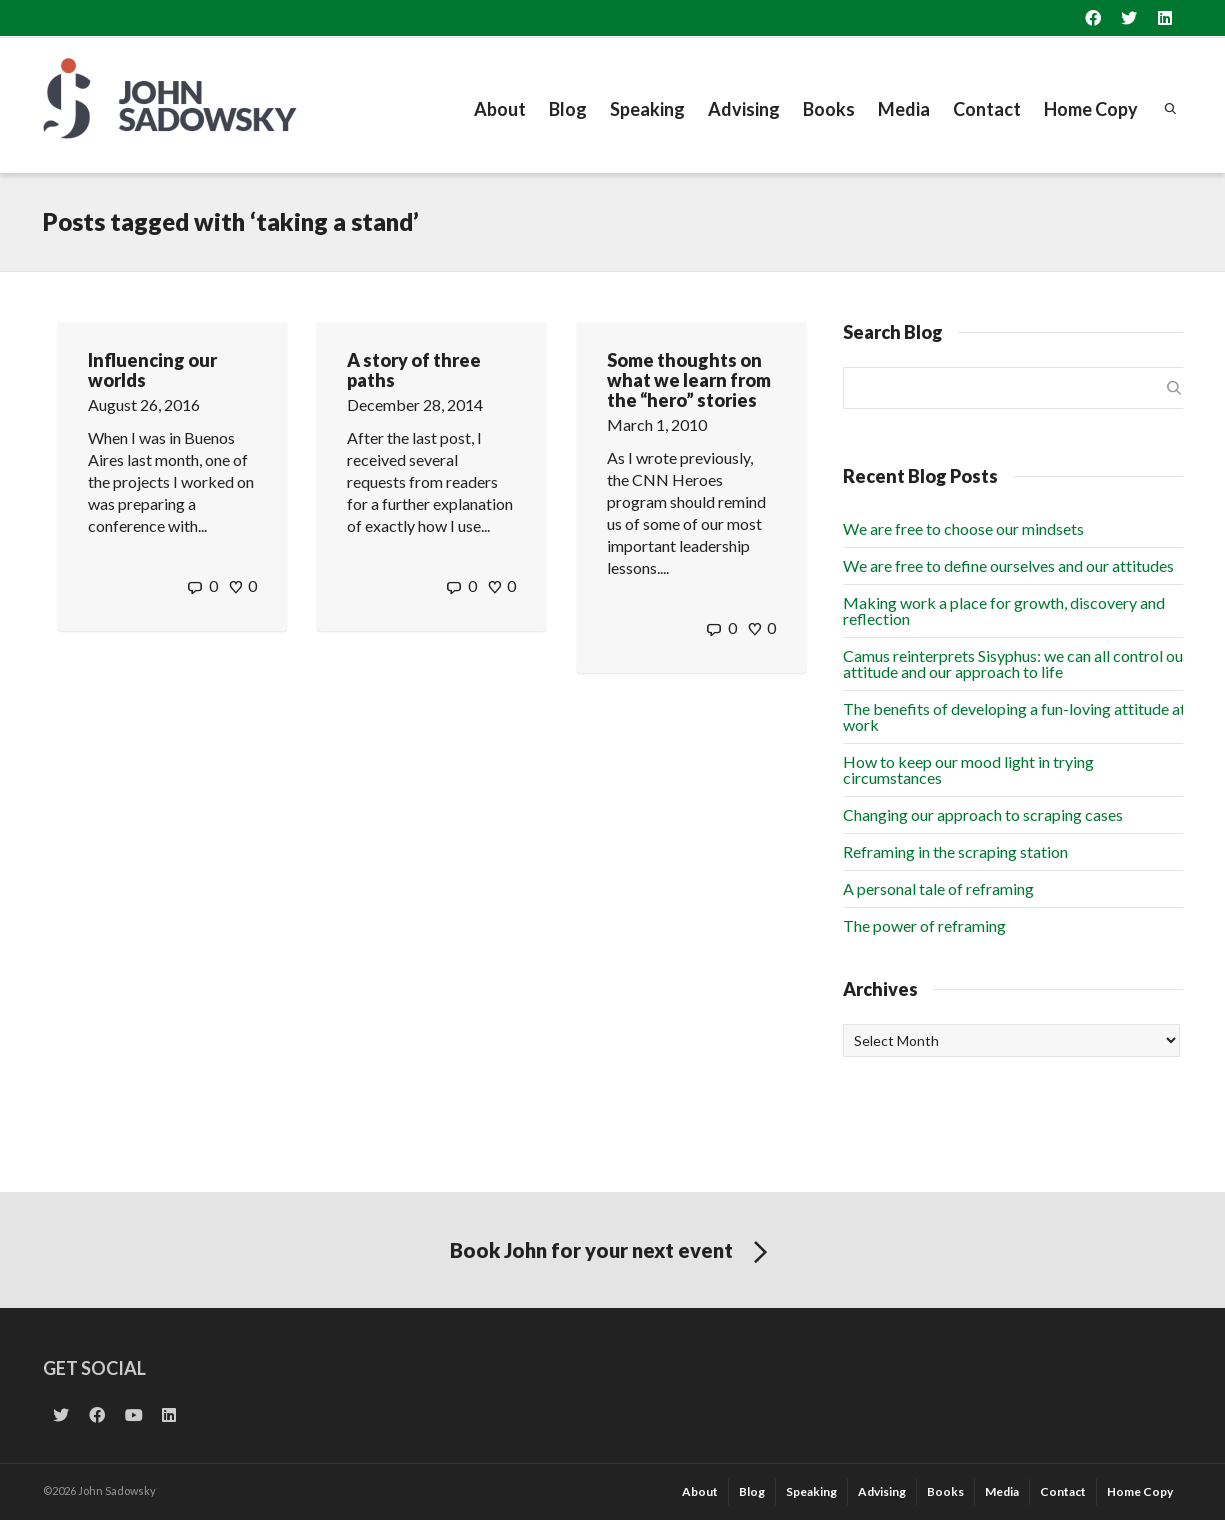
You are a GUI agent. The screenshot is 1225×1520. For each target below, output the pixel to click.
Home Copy (1091, 109)
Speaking (647, 109)
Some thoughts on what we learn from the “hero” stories (689, 380)
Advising (744, 109)
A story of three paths (414, 370)
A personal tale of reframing (938, 888)
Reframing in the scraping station (955, 851)
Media (904, 109)
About (500, 109)
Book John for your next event (612, 1253)
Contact (987, 109)
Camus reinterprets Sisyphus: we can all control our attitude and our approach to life (1016, 663)
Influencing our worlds (152, 370)
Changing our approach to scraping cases (983, 814)
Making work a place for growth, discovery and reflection (1004, 610)
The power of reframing (924, 925)
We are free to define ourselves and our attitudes (1008, 565)
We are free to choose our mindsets (963, 528)
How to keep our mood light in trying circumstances (968, 769)
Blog (568, 109)
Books (829, 109)
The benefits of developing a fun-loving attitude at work (1014, 716)
